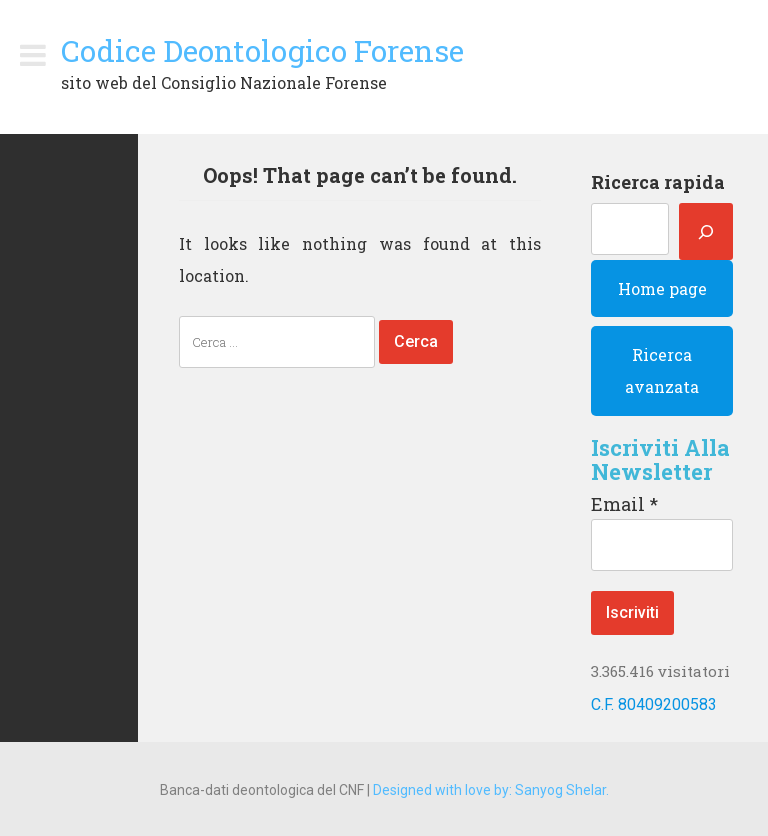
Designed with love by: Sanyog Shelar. (491, 790)
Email (624, 504)
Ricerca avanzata (662, 370)
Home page (662, 288)
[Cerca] (706, 231)
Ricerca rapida (658, 182)
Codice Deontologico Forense (262, 50)
